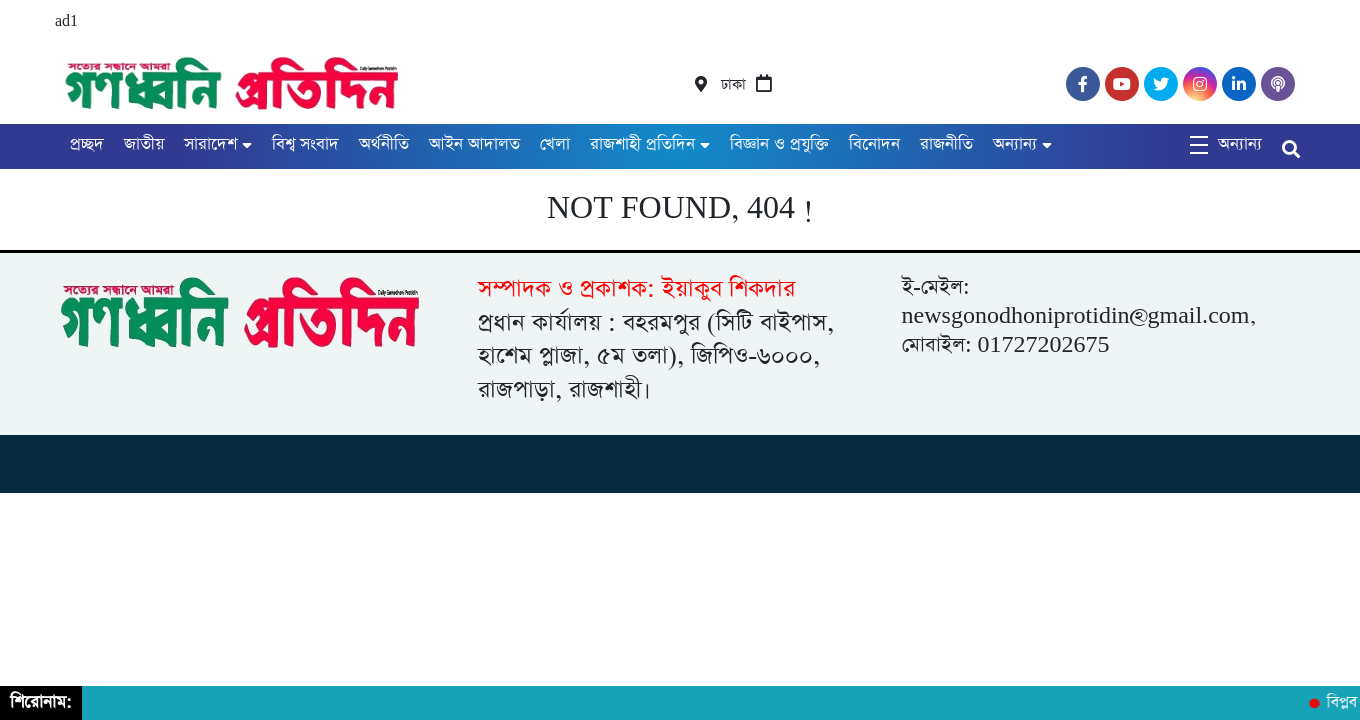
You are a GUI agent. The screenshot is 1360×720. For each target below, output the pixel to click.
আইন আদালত (474, 144)
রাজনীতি (946, 144)
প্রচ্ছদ (87, 144)
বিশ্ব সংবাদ (305, 144)
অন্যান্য (1015, 144)
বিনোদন (874, 144)
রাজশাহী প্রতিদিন (642, 144)
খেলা (555, 144)
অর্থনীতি (384, 144)
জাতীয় (144, 144)
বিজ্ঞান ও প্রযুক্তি (779, 144)
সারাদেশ (210, 144)
